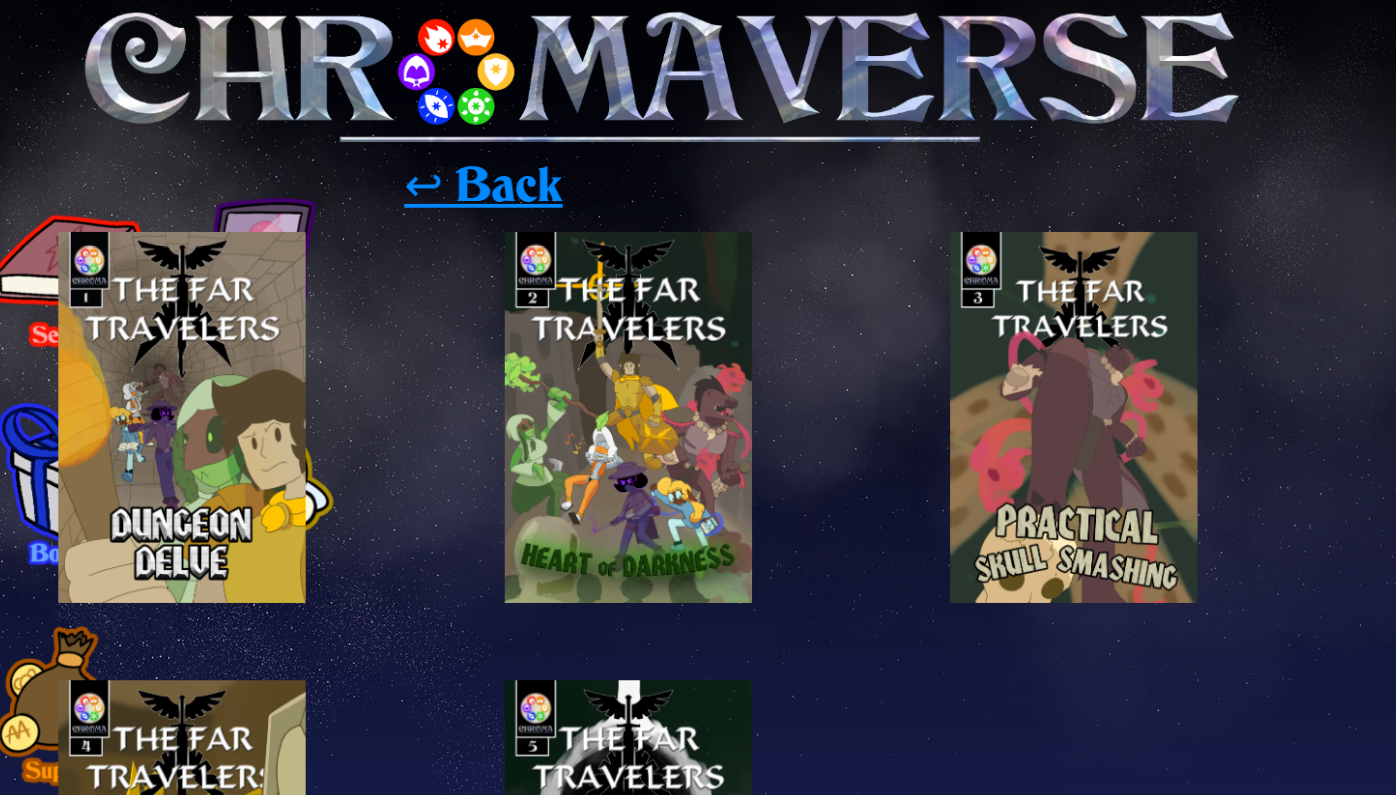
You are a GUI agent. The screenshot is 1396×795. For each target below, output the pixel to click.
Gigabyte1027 (257, 622)
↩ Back (436, 133)
